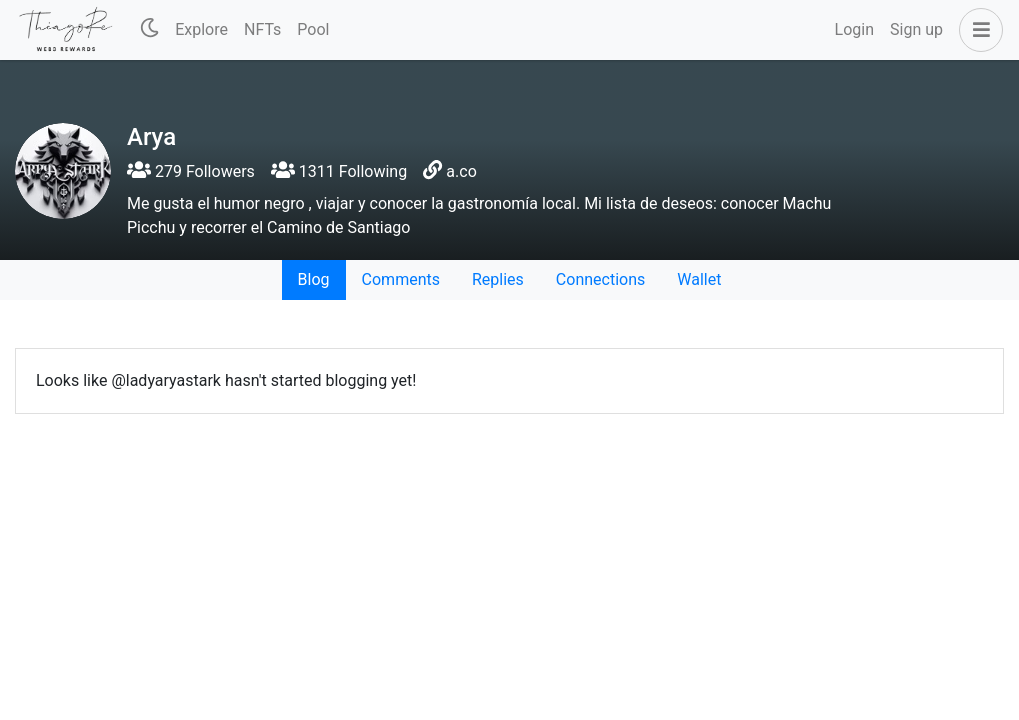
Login (854, 29)
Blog (314, 279)
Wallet (699, 279)
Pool (313, 29)
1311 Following (339, 171)
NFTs (262, 29)
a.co (461, 171)
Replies (498, 279)
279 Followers (191, 171)
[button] (977, 30)
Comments (401, 279)
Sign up (916, 29)
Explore (201, 29)
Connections (600, 279)
